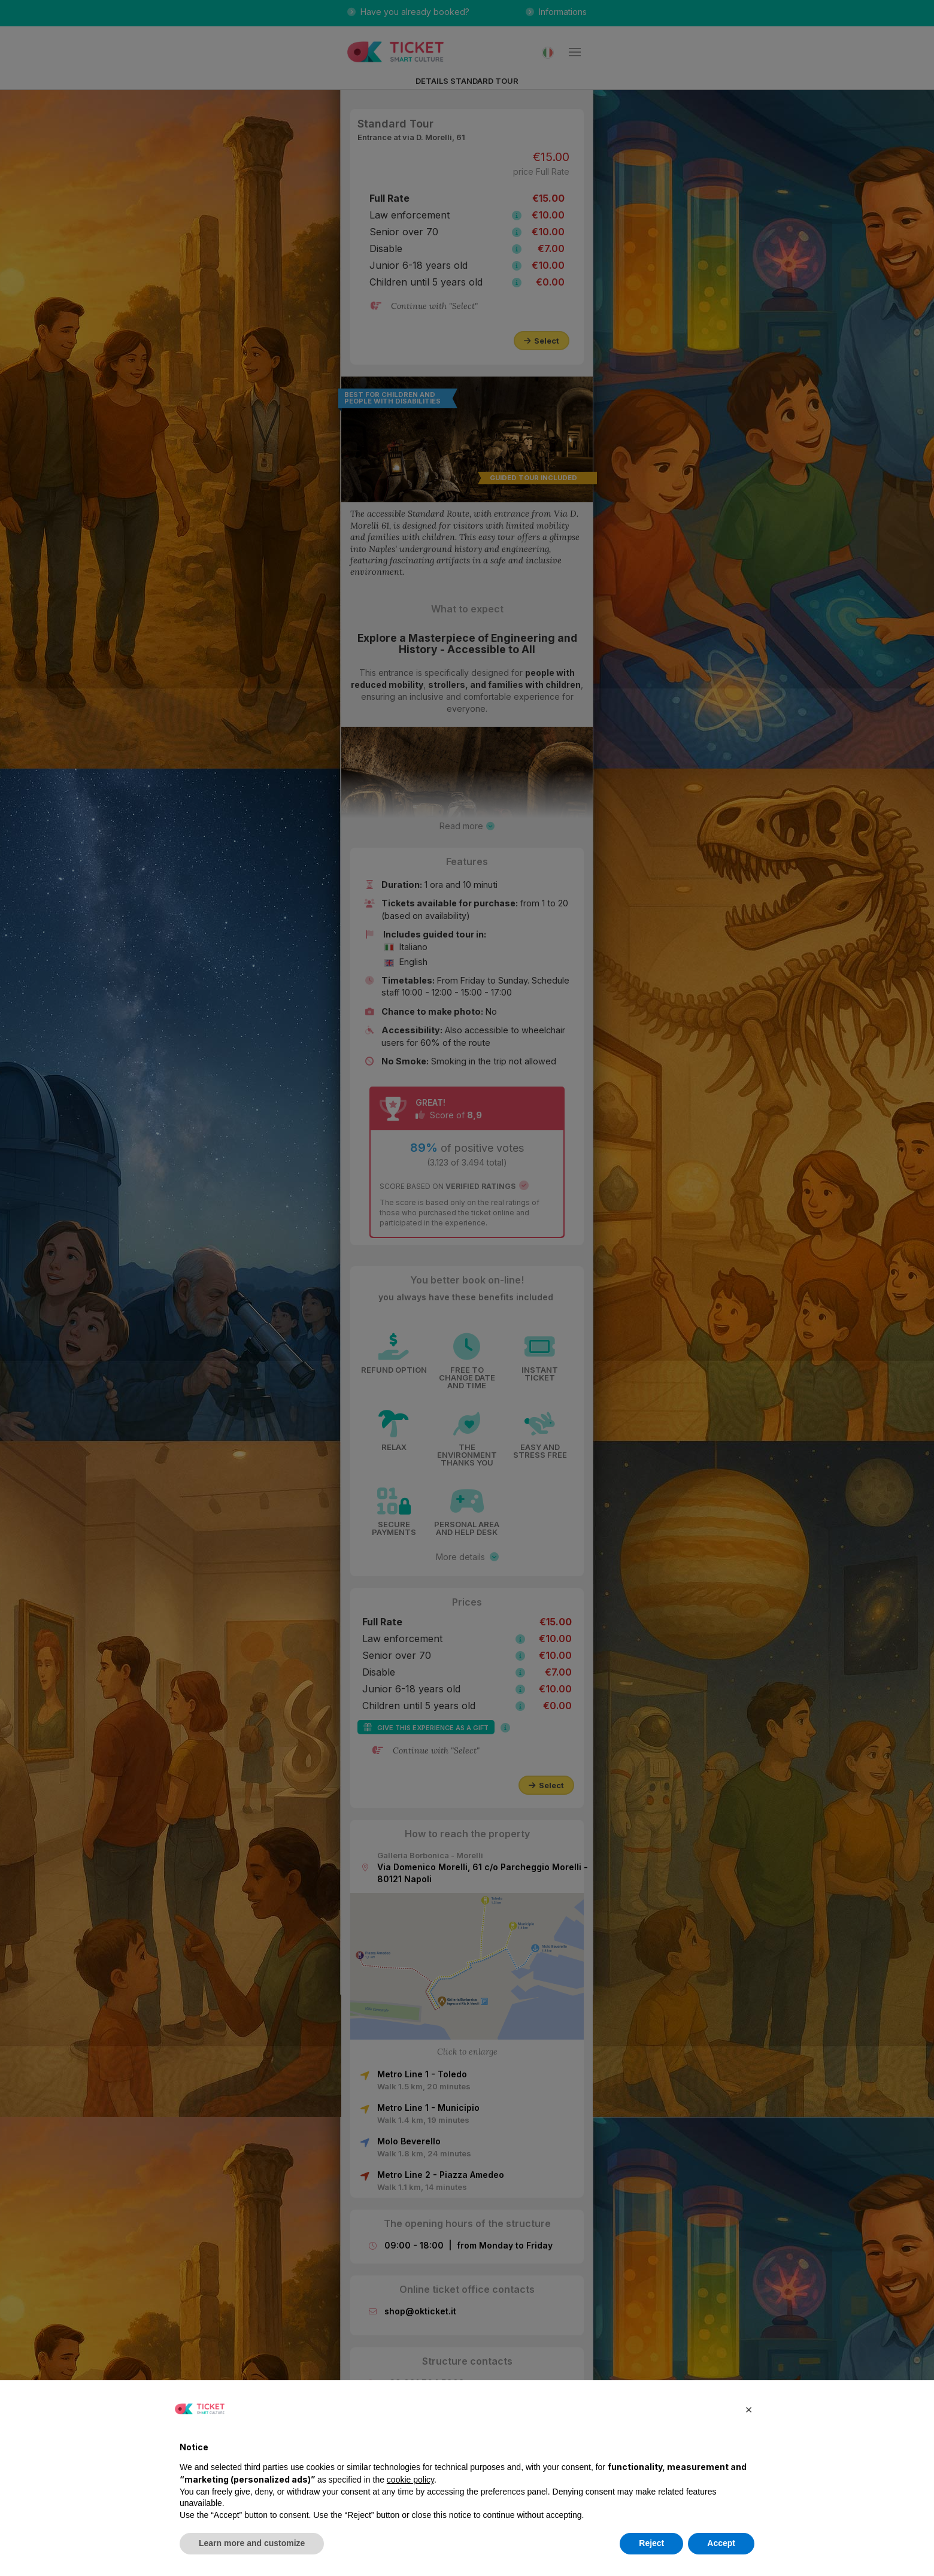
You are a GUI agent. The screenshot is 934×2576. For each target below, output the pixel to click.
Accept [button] (721, 2543)
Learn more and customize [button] (252, 2543)
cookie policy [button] (410, 2479)
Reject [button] (651, 2543)
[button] (748, 2409)
